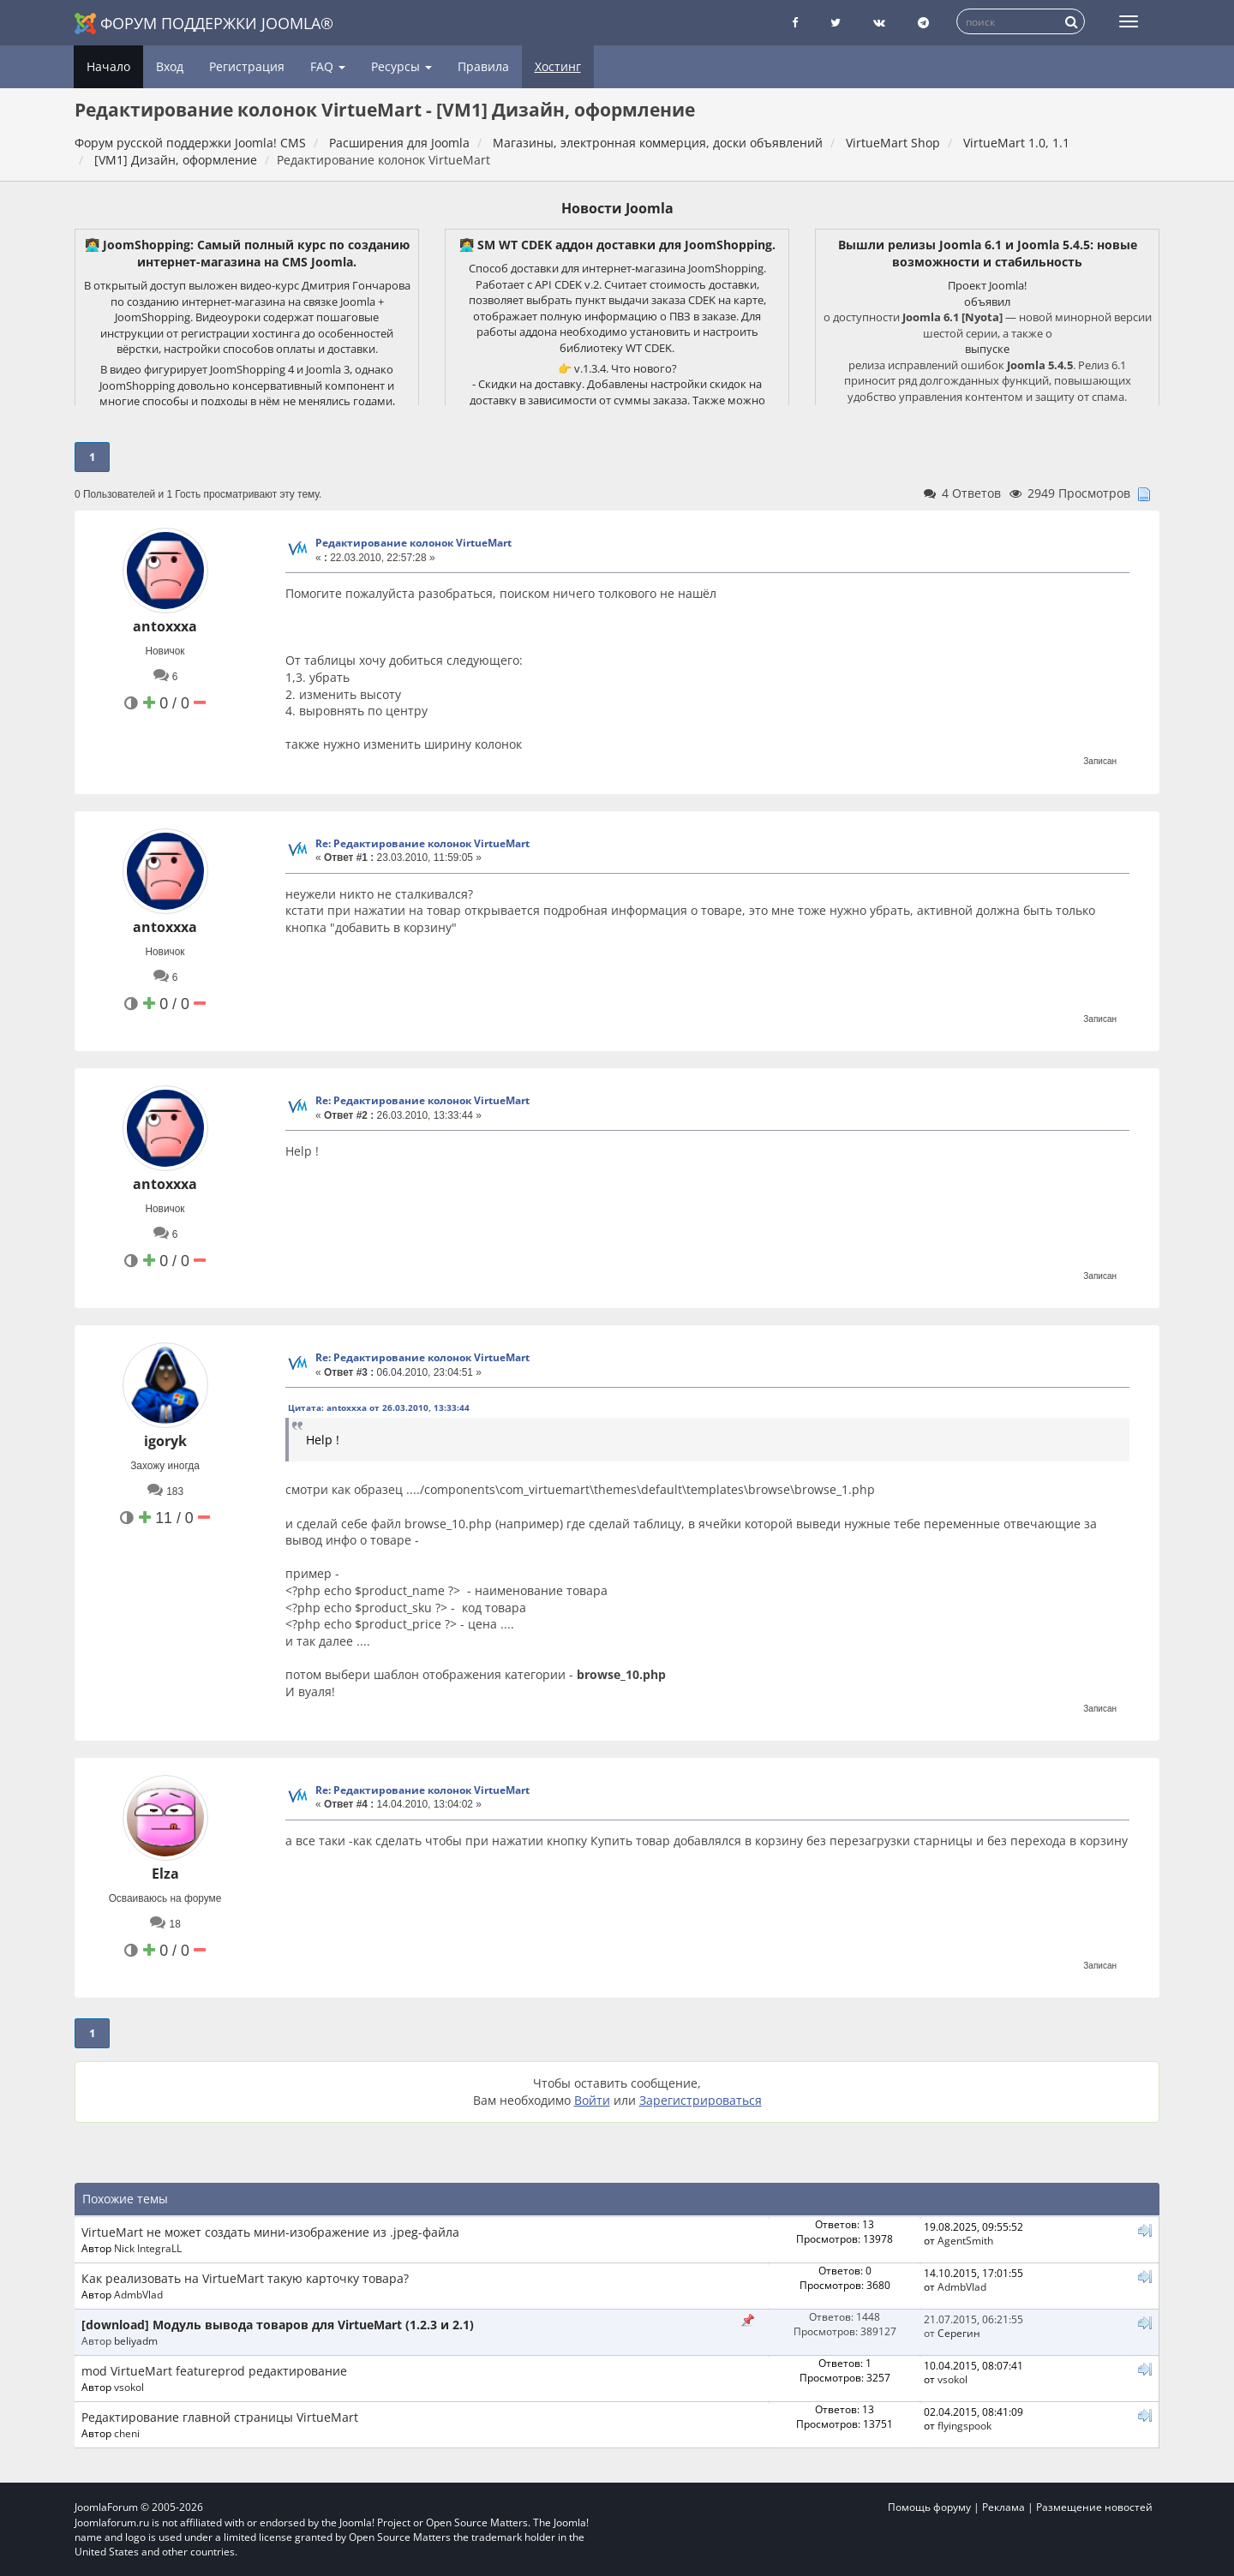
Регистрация (247, 66)
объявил (987, 301)
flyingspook (964, 2425)
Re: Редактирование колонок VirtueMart (422, 843)
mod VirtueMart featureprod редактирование (214, 2371)
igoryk (165, 1440)
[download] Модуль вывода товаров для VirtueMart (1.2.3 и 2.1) (277, 2324)
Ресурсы (401, 66)
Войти (592, 2100)
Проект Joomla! (987, 285)
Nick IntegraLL (148, 2248)
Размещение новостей (1094, 2507)
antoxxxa (165, 626)
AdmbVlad (138, 2294)
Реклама (1003, 2507)
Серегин (958, 2333)
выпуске (987, 348)
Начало (108, 66)
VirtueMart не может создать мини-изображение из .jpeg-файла (270, 2232)
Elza (165, 1873)
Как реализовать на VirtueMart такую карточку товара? (245, 2278)
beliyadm (136, 2340)
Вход (169, 66)
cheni (127, 2433)
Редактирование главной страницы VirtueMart (219, 2417)
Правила (483, 66)
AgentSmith (965, 2240)
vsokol (129, 2387)
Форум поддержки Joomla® (204, 23)
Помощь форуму (929, 2507)
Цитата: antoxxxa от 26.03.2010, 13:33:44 (379, 1408)
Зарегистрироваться (700, 2100)
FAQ (327, 66)
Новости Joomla (617, 208)
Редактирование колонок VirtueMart (413, 542)
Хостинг (558, 66)
